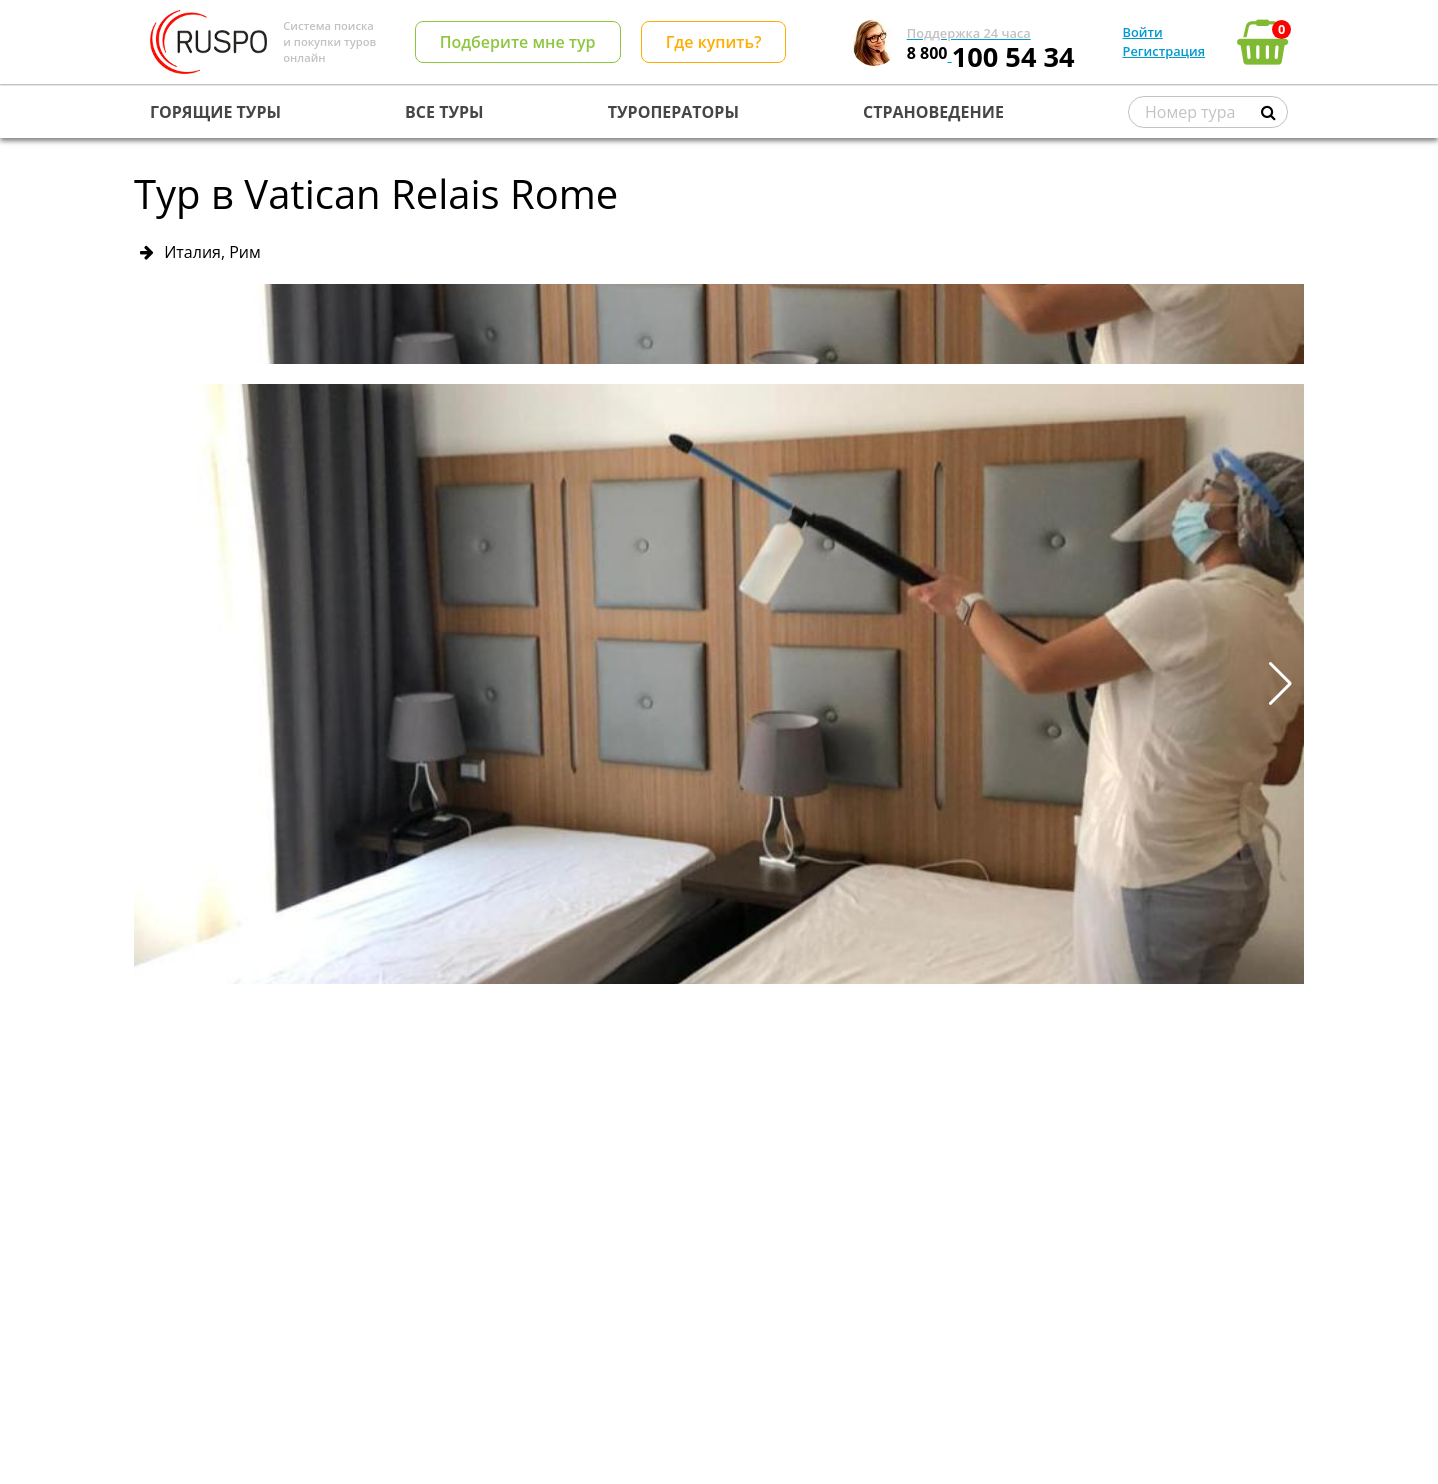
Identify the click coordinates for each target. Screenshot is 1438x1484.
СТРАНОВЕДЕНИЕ (933, 112)
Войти (1143, 32)
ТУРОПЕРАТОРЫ (673, 112)
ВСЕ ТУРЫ (444, 112)
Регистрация (1164, 51)
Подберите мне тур (518, 42)
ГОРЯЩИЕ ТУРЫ (215, 112)
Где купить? (714, 42)
